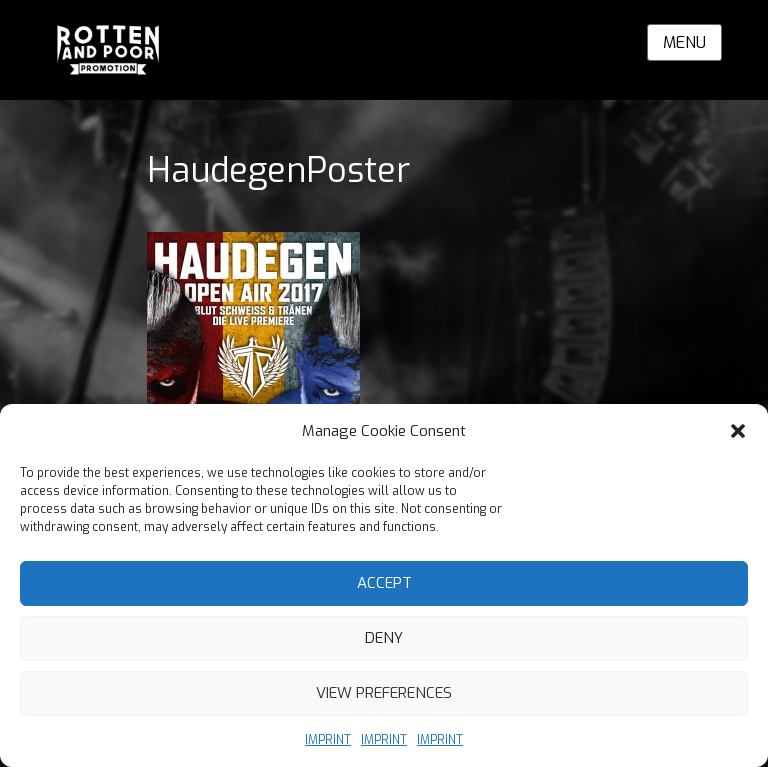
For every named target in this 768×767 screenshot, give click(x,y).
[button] (738, 431)
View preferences (384, 693)
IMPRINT (328, 740)
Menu (684, 42)
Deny (384, 638)
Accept (384, 583)
